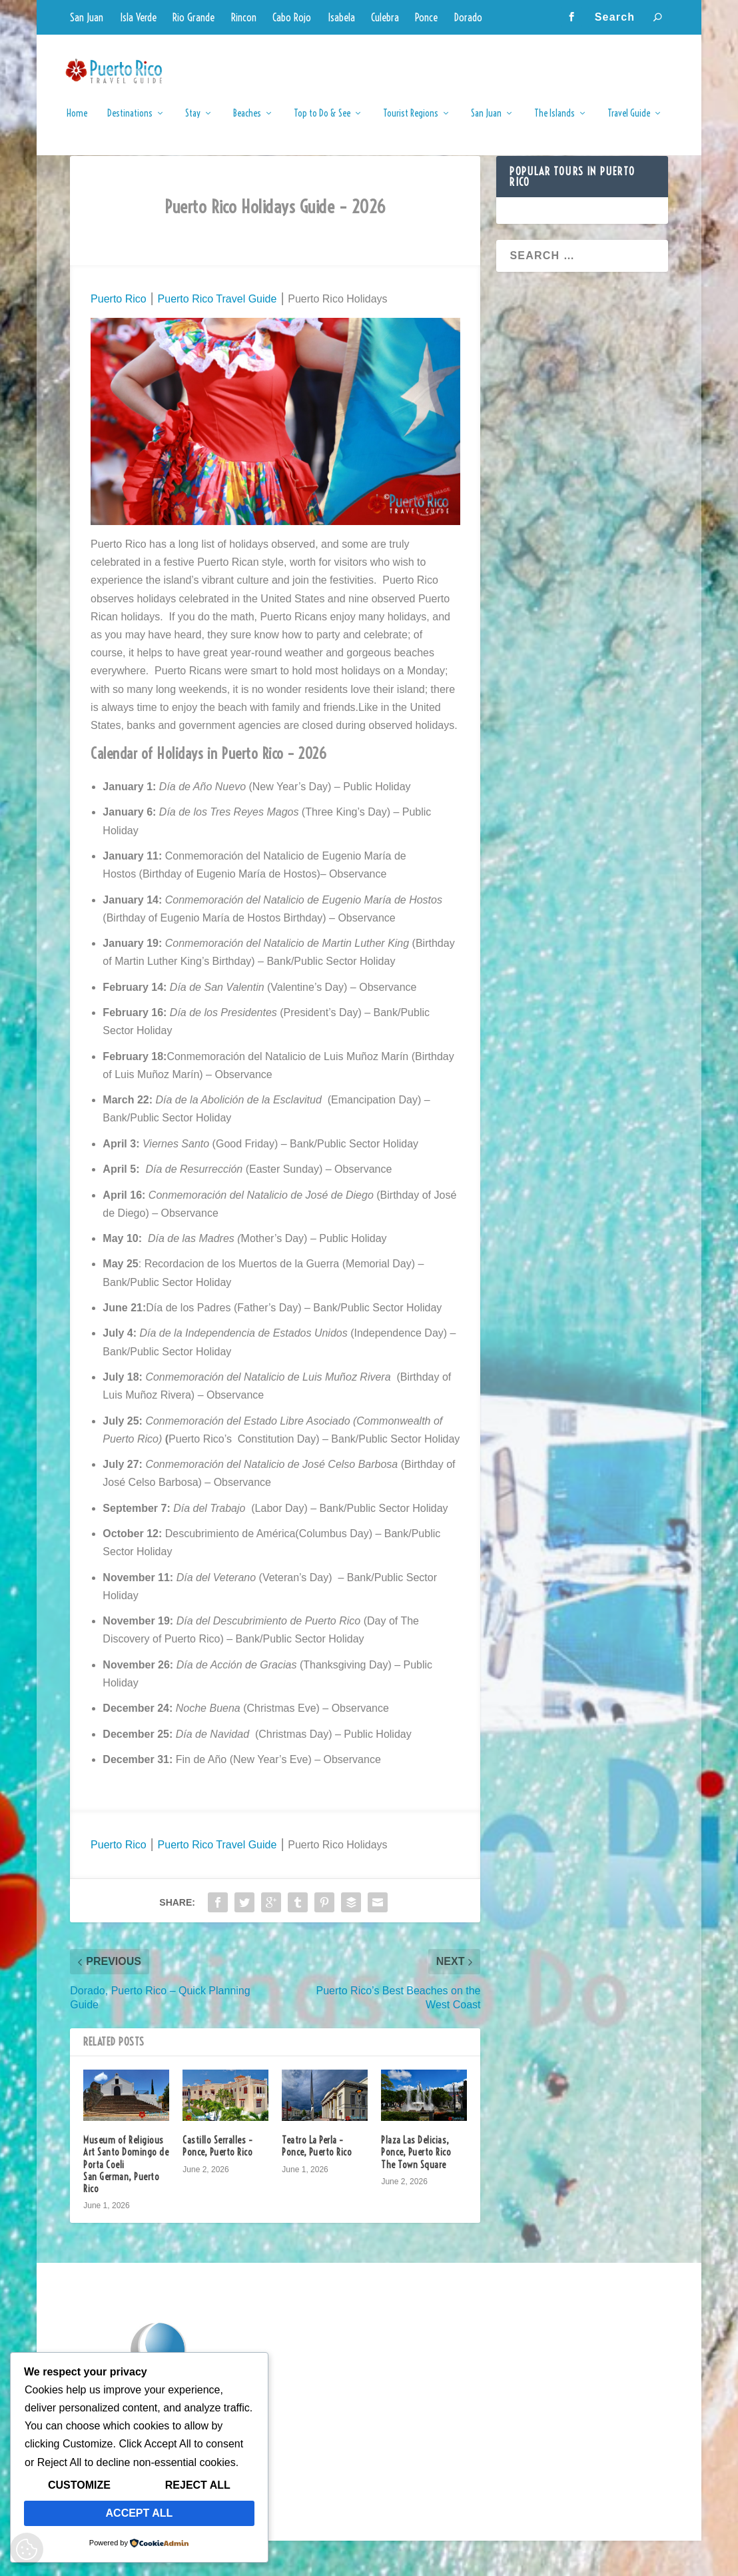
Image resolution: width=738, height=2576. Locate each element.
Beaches (247, 123)
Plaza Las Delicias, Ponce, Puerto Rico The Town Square (416, 2188)
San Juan (86, 17)
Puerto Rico (119, 334)
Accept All (139, 2513)
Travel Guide (628, 123)
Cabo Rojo (291, 17)
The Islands (554, 123)
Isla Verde (138, 17)
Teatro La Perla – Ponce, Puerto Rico (317, 2182)
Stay (192, 123)
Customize (79, 2485)
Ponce (426, 17)
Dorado (468, 17)
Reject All (197, 2485)
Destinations (130, 123)
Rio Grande (193, 17)
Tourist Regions (410, 123)
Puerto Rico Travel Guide (215, 334)
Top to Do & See (322, 123)
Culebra (385, 17)
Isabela (341, 17)
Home (77, 123)
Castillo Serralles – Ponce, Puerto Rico (217, 2182)
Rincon (243, 17)
